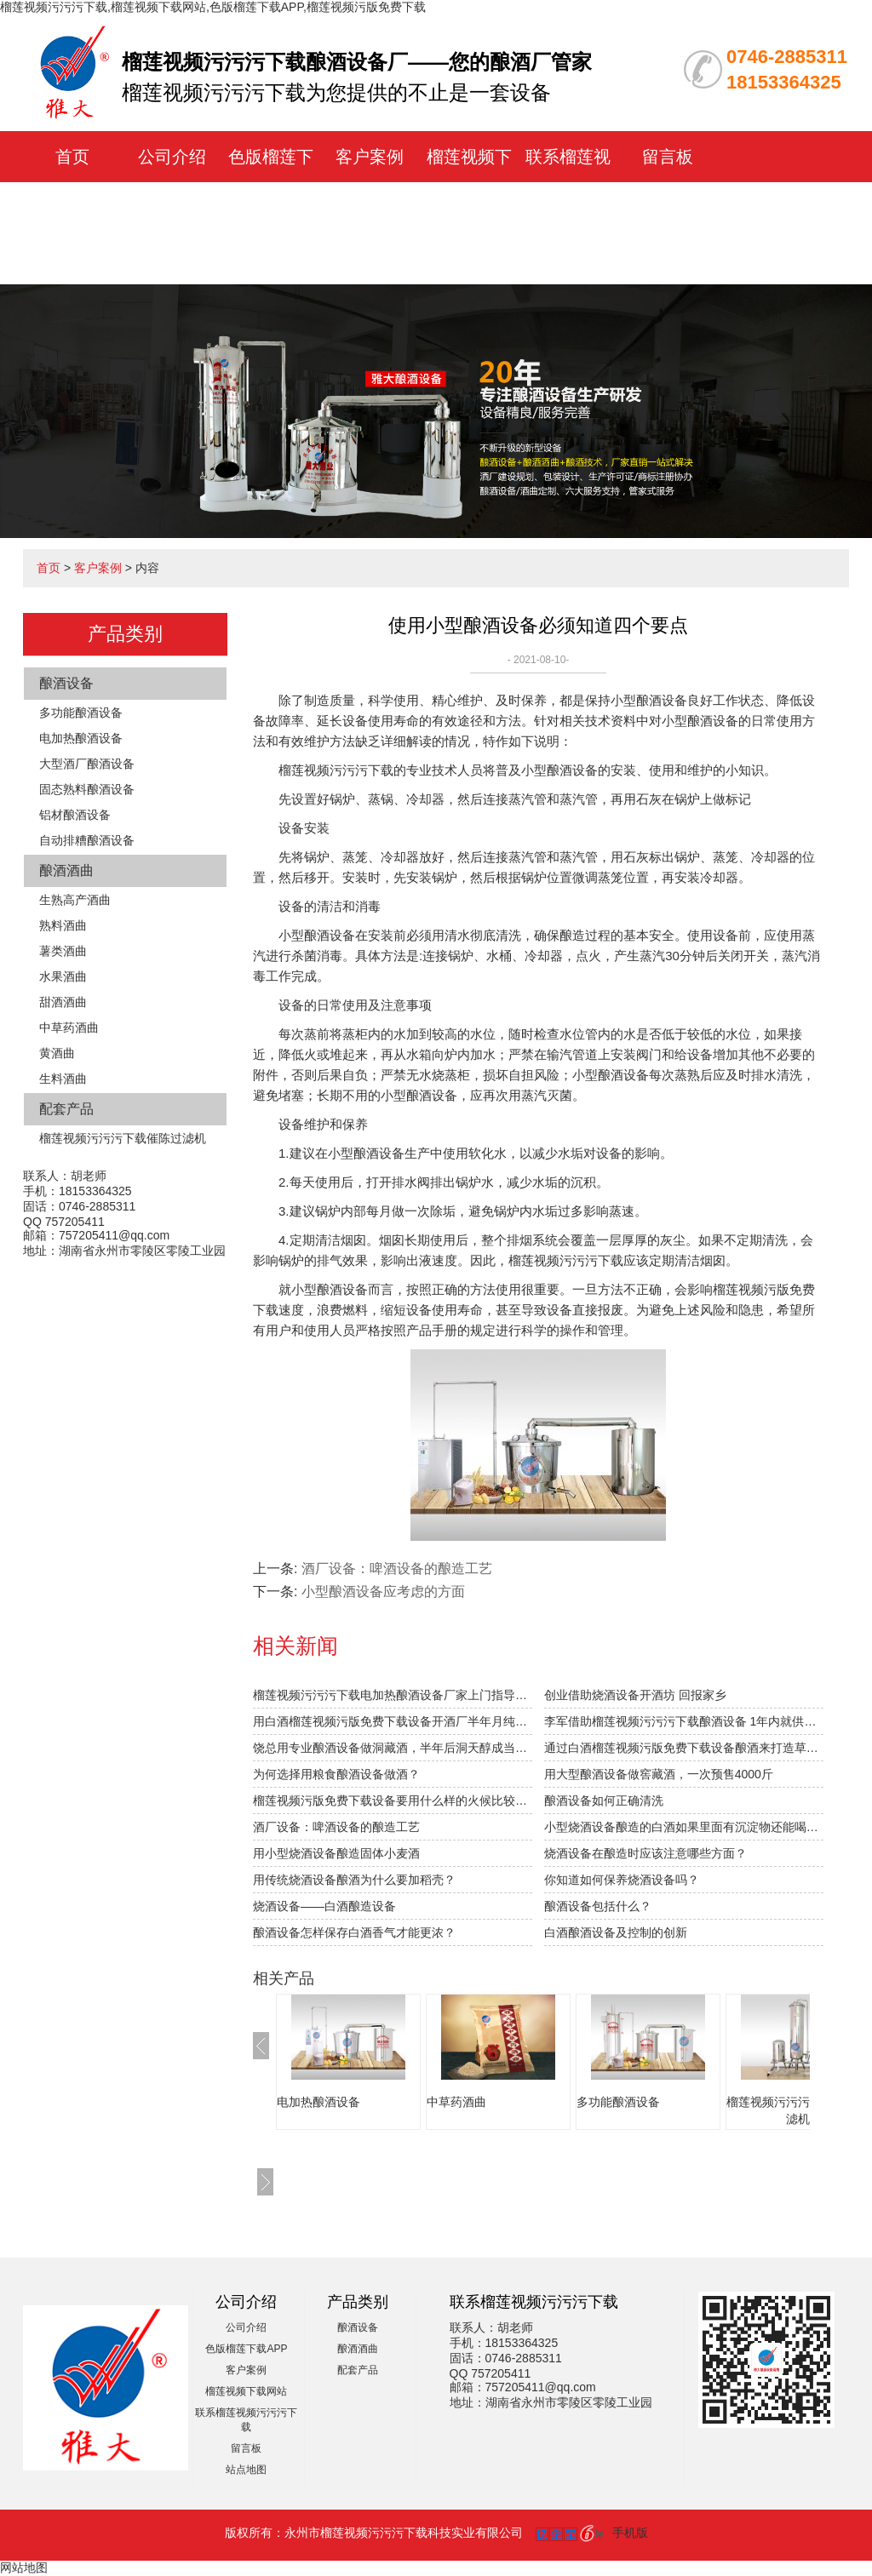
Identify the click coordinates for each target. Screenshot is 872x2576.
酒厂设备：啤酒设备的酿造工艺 (396, 1568)
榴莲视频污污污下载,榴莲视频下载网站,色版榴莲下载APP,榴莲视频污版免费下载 (213, 7)
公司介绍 (172, 156)
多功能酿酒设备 (81, 712)
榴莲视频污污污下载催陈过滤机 (122, 1138)
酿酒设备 (66, 683)
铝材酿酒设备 (75, 814)
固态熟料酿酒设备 (87, 789)
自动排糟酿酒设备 (87, 840)
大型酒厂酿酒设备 (87, 763)
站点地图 (246, 2470)
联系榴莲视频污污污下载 (568, 207)
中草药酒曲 (69, 1027)
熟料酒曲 (63, 925)
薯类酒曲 (63, 951)
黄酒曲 (57, 1053)
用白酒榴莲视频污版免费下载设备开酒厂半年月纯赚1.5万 (392, 1721)
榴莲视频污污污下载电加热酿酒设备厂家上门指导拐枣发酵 (392, 1695)
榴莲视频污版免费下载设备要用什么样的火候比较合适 (392, 1800)
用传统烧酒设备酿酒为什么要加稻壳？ (354, 1879)
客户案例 (370, 156)
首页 (72, 156)
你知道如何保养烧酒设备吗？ (621, 1879)
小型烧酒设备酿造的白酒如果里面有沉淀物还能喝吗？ (683, 1827)
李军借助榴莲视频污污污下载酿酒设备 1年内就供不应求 (683, 1721)
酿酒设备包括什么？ (597, 1906)
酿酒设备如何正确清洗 (603, 1800)
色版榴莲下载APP (246, 2349)
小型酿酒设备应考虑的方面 (383, 1591)
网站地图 (24, 2567)
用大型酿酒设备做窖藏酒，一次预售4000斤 (658, 1774)
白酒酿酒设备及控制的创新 (615, 1932)
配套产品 (66, 1109)
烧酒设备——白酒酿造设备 (324, 1906)
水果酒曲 (63, 976)
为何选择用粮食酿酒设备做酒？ (336, 1774)
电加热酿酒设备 (81, 738)
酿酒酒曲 (66, 870)
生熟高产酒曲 (75, 900)
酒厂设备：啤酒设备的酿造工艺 (336, 1827)
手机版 (630, 2532)
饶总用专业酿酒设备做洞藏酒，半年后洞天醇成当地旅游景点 (392, 1748)
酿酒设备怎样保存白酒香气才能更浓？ (354, 1932)
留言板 (667, 156)
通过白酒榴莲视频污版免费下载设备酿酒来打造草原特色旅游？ (683, 1748)
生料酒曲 (63, 1078)
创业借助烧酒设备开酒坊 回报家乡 (635, 1695)
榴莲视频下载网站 (246, 2391)
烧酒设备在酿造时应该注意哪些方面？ (645, 1853)
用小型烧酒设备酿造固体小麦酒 (336, 1853)
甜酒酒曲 (63, 1002)
